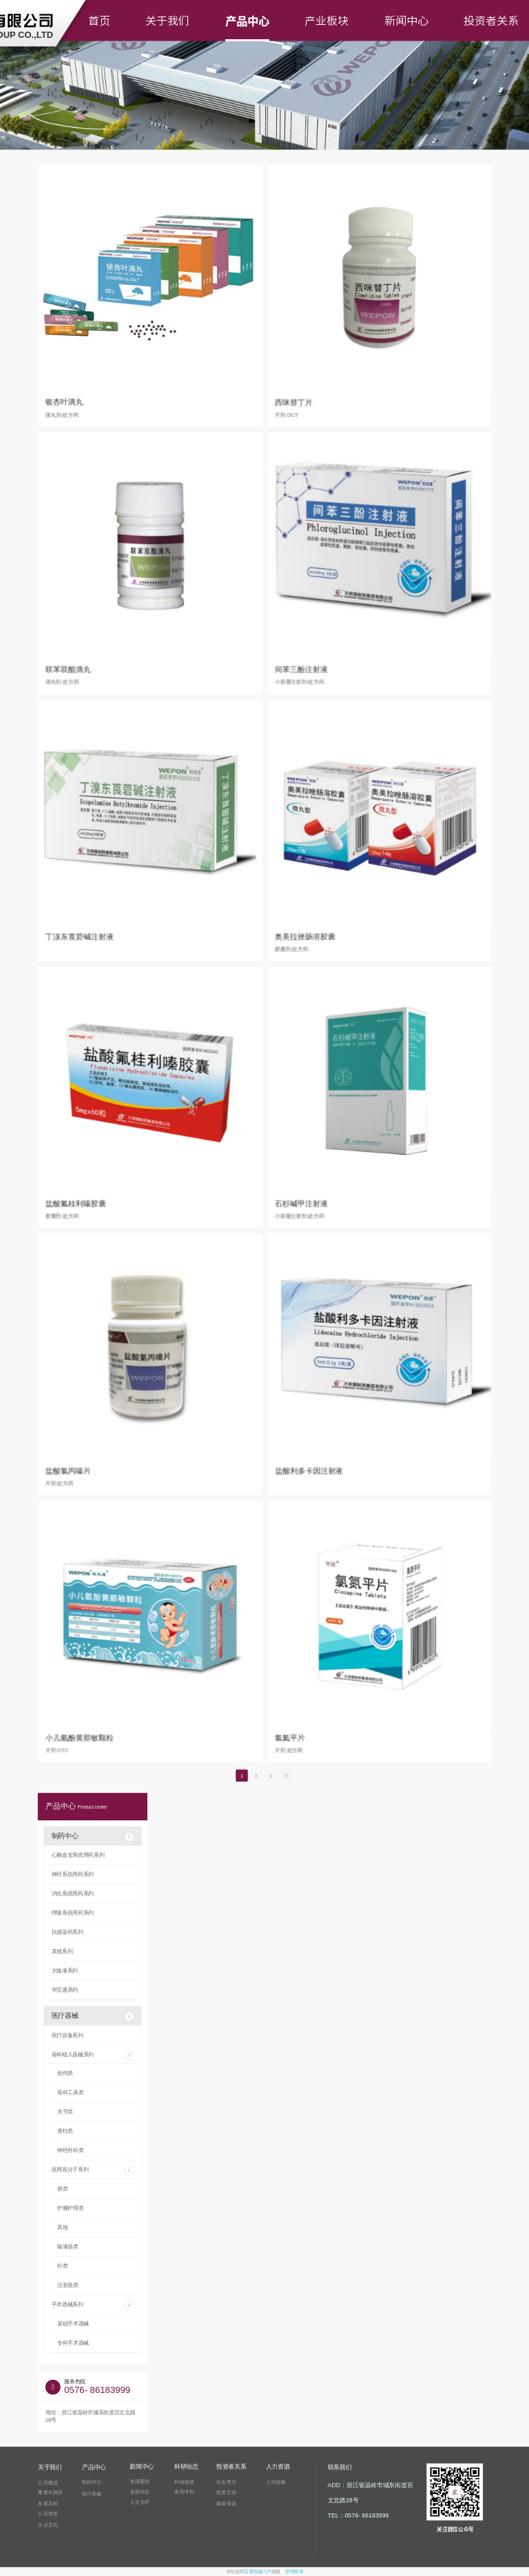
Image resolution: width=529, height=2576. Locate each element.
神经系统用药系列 (73, 1874)
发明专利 (184, 2492)
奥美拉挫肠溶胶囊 (305, 936)
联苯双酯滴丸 (68, 669)
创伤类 (65, 2073)
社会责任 (226, 2481)
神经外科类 (70, 2150)
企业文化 (48, 2524)
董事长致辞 (50, 2492)
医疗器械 (93, 2016)
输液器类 (68, 2247)
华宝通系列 (65, 1990)
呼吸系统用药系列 (73, 1913)
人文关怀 (140, 2501)
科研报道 (184, 2481)
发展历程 (48, 2503)
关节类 (65, 2112)
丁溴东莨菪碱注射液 (79, 936)
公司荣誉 (48, 2514)
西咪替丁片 (294, 402)
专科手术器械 (73, 2343)
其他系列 (62, 1951)
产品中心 (247, 20)
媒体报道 (226, 2503)
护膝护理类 (70, 2208)
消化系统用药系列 (73, 1894)
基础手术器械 (73, 2324)
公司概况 (48, 2482)
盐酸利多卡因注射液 (309, 1470)
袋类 (62, 2189)
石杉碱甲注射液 (301, 1203)
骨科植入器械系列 (93, 2055)
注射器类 (68, 2285)
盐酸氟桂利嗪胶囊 (75, 1203)
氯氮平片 (290, 1737)
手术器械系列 (93, 2305)
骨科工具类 (70, 2092)
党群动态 (140, 2491)
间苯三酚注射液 (301, 669)
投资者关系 (491, 20)
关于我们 (167, 20)
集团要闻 (140, 2481)
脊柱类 (65, 2131)
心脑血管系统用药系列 (78, 1855)
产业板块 (326, 20)
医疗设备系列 (67, 2035)
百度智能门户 (257, 2572)
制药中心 (93, 1837)
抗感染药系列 (67, 1932)
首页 (99, 20)
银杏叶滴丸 (64, 402)
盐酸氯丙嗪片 (68, 1470)
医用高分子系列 (93, 2170)
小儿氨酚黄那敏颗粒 (79, 1737)
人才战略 (276, 2481)
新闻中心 (406, 20)
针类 (62, 2266)
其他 (62, 2227)
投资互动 (226, 2492)
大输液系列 (65, 1971)
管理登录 (294, 2572)
